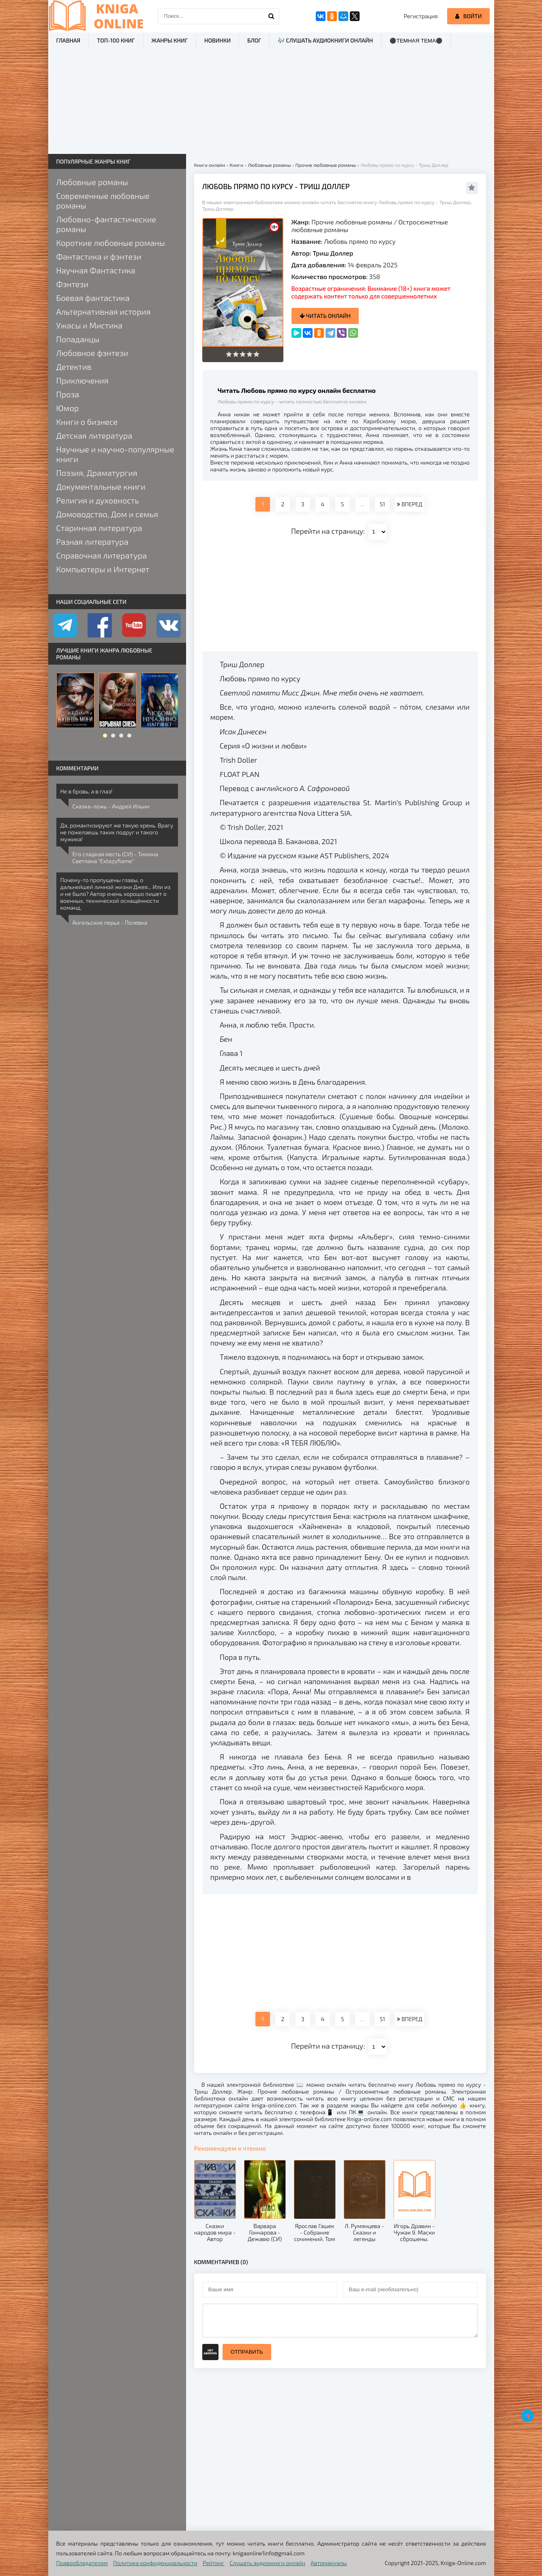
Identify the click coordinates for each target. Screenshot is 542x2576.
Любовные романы (92, 182)
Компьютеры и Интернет (103, 569)
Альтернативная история (103, 311)
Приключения (82, 380)
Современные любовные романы (103, 200)
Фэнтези (72, 284)
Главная (68, 40)
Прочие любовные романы (351, 222)
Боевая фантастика (93, 298)
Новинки (217, 40)
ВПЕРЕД (409, 504)
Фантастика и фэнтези (98, 256)
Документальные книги (101, 486)
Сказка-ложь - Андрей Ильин (111, 806)
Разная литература (92, 541)
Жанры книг (170, 40)
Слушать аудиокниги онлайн (267, 2562)
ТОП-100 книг (116, 40)
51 (382, 504)
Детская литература (94, 435)
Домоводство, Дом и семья (107, 514)
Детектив (74, 366)
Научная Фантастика (95, 270)
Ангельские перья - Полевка (110, 922)
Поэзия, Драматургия (96, 473)
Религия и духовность (97, 500)
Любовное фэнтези (92, 353)
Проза (67, 394)
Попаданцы (78, 339)
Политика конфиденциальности (155, 2562)
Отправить (247, 2352)
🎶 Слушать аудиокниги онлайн (325, 40)
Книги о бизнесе (87, 421)
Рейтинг (213, 2562)
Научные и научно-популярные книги (115, 454)
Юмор (67, 408)
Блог (254, 40)
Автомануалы (329, 2562)
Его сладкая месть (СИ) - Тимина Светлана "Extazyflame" (115, 857)
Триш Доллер (333, 253)
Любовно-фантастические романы (106, 224)
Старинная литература (99, 528)
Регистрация (420, 16)
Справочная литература (101, 555)
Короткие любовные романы (110, 242)
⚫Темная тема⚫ (416, 41)
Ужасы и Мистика (89, 325)
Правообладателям (82, 2562)
